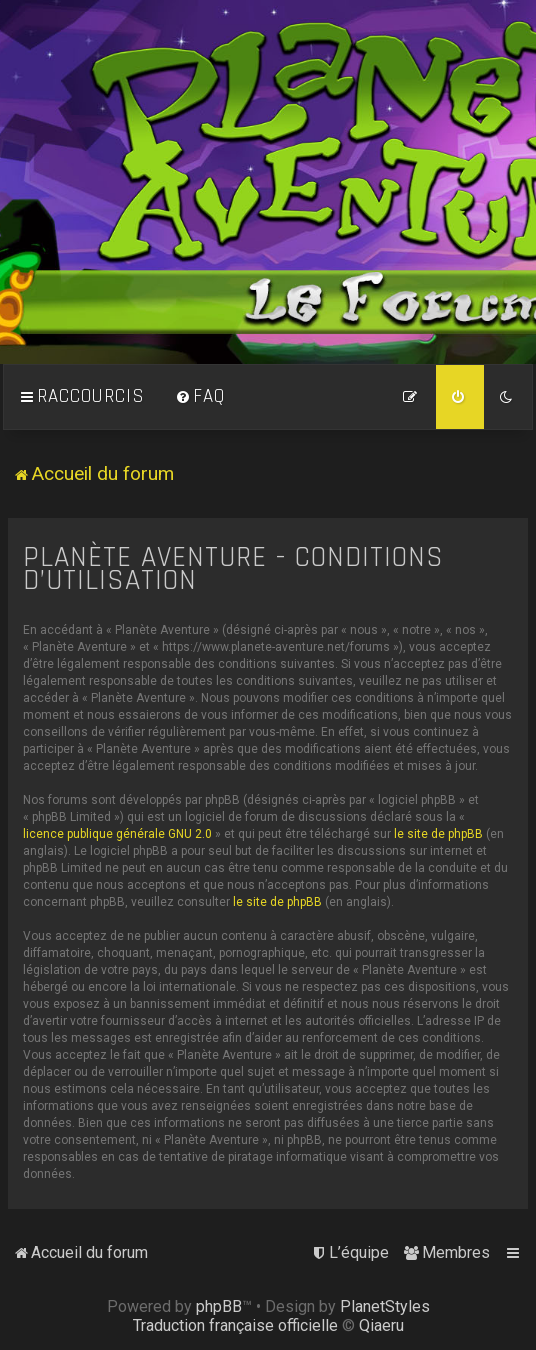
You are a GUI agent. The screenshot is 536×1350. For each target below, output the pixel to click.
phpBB (219, 1306)
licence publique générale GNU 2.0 (117, 834)
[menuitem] (200, 397)
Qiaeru (381, 1325)
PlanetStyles (385, 1306)
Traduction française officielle (235, 1325)
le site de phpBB (438, 834)
